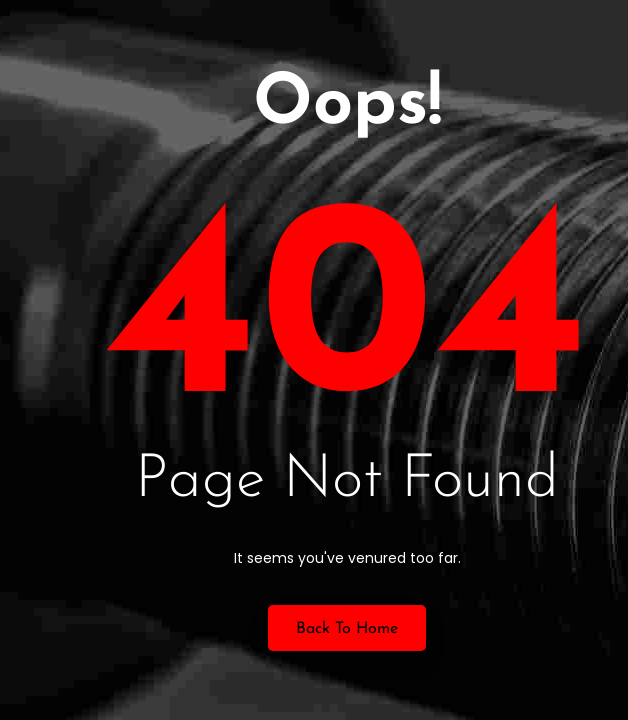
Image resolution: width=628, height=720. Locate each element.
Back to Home (347, 629)
